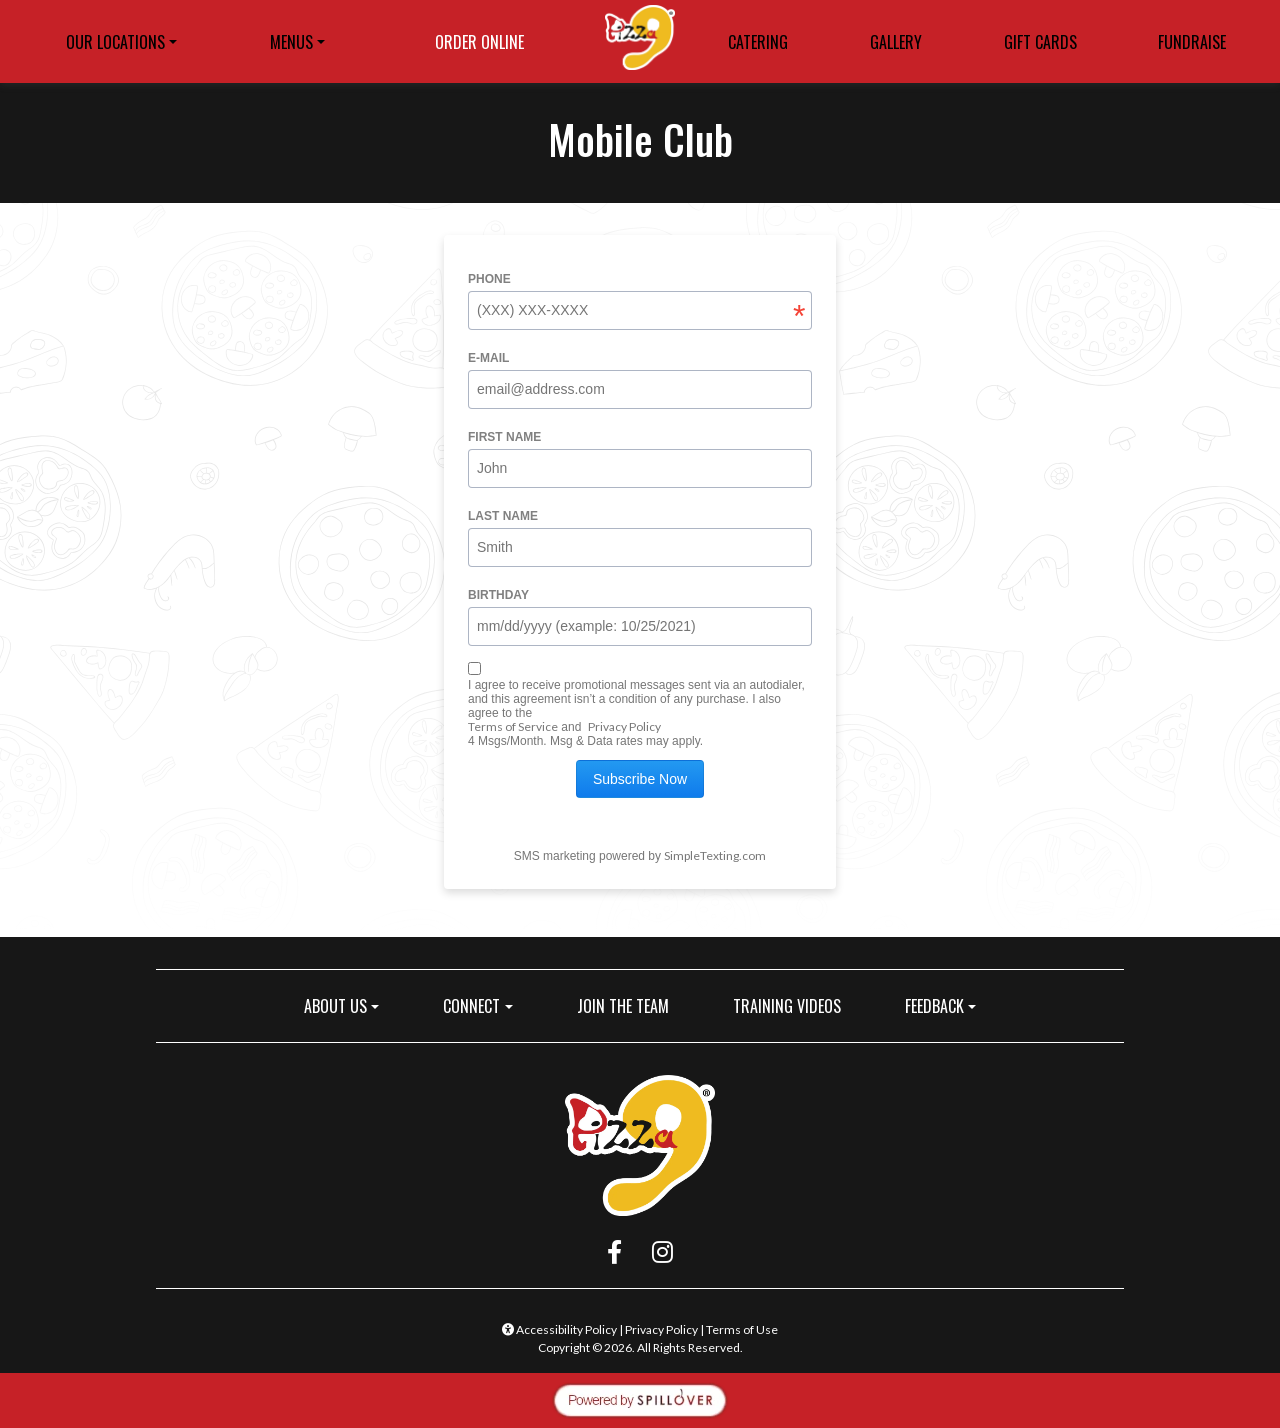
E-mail (488, 358)
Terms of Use (742, 1329)
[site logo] (639, 41)
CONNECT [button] (471, 1006)
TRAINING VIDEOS (787, 1006)
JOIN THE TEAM (631, 1005)
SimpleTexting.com (715, 855)
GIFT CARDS (1046, 45)
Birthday (498, 595)
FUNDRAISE (1192, 42)
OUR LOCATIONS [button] (115, 42)
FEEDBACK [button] (934, 1006)
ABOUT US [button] (335, 1006)
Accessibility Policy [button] (559, 1329)
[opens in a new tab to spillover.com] (640, 1397)
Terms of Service (513, 726)
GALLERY (896, 42)
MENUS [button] (291, 42)
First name (504, 437)
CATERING (758, 42)
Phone (489, 279)
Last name (503, 516)
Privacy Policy (624, 726)
